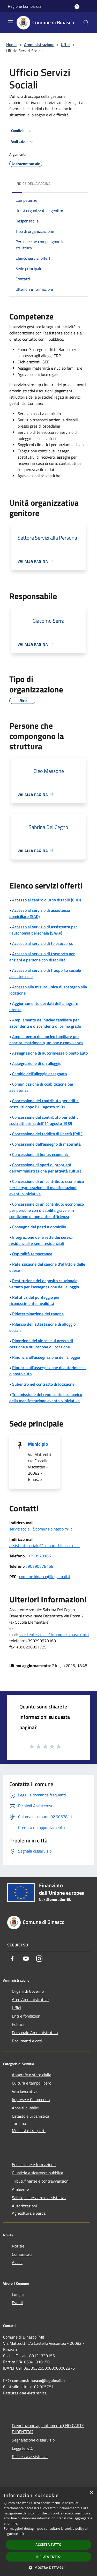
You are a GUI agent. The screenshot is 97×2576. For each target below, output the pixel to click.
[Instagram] (39, 1958)
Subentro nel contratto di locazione (43, 1384)
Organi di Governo (28, 1991)
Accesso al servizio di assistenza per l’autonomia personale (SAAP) (43, 930)
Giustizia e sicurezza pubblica (37, 2173)
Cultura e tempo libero (31, 2083)
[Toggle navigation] (10, 22)
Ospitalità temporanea (32, 1254)
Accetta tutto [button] (48, 2544)
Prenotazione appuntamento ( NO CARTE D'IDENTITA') (48, 2428)
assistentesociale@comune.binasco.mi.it (44, 1545)
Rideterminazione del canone (38, 1314)
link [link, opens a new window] (21, 2534)
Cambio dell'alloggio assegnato (39, 1074)
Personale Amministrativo (35, 2032)
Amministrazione (39, 44)
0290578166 (39, 1556)
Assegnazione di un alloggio (36, 1063)
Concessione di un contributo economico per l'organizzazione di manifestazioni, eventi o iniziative (46, 1187)
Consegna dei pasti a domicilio (39, 1227)
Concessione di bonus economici (41, 1154)
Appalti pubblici (25, 2108)
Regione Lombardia (24, 6)
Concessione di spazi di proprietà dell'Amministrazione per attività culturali (46, 1168)
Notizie (18, 2246)
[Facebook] (12, 1958)
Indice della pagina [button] (33, 183)
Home (11, 44)
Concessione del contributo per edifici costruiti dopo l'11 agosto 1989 (44, 1103)
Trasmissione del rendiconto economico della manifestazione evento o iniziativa (45, 1397)
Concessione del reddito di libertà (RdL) (47, 1134)
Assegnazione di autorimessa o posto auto (50, 1053)
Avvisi (17, 2262)
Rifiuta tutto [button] (48, 2557)
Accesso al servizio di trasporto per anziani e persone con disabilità (42, 957)
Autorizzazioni (24, 2206)
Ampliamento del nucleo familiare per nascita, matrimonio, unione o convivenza (46, 1039)
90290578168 (40, 1566)
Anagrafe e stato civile (31, 2075)
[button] (48, 2567)
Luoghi (18, 2294)
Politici (18, 2024)
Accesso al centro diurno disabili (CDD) (46, 900)
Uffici (65, 44)
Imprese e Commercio (31, 2099)
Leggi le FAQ (23, 2448)
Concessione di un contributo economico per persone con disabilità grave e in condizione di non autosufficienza (46, 1210)
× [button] (91, 2493)
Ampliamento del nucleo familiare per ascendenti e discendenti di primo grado (45, 1023)
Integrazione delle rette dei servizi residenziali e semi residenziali (41, 1240)
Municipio (38, 1443)
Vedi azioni (22, 142)
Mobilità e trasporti (29, 2130)
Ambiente (20, 2189)
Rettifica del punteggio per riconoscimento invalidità (34, 1300)
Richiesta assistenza (30, 2456)
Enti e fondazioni (26, 2016)
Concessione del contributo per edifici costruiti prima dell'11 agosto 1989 (44, 1120)
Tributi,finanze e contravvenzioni (41, 2181)
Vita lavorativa (25, 2091)
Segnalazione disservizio (33, 2440)
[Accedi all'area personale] (77, 7)
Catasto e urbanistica (30, 2116)
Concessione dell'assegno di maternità (46, 1144)
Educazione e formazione (34, 2164)
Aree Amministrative (30, 1999)
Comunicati (22, 2254)
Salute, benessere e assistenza (39, 2197)
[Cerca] (86, 23)
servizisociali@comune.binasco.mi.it (40, 1529)
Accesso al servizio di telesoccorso (42, 943)
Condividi (21, 131)
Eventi (17, 2302)
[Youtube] (26, 1958)
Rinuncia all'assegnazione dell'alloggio (46, 1357)
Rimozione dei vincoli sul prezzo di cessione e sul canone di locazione (41, 1344)
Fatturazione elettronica (25, 2393)
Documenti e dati (27, 2041)
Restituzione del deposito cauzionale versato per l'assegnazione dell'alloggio (44, 1284)
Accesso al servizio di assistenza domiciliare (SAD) (39, 913)
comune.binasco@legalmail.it (44, 1576)
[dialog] (48, 2531)
